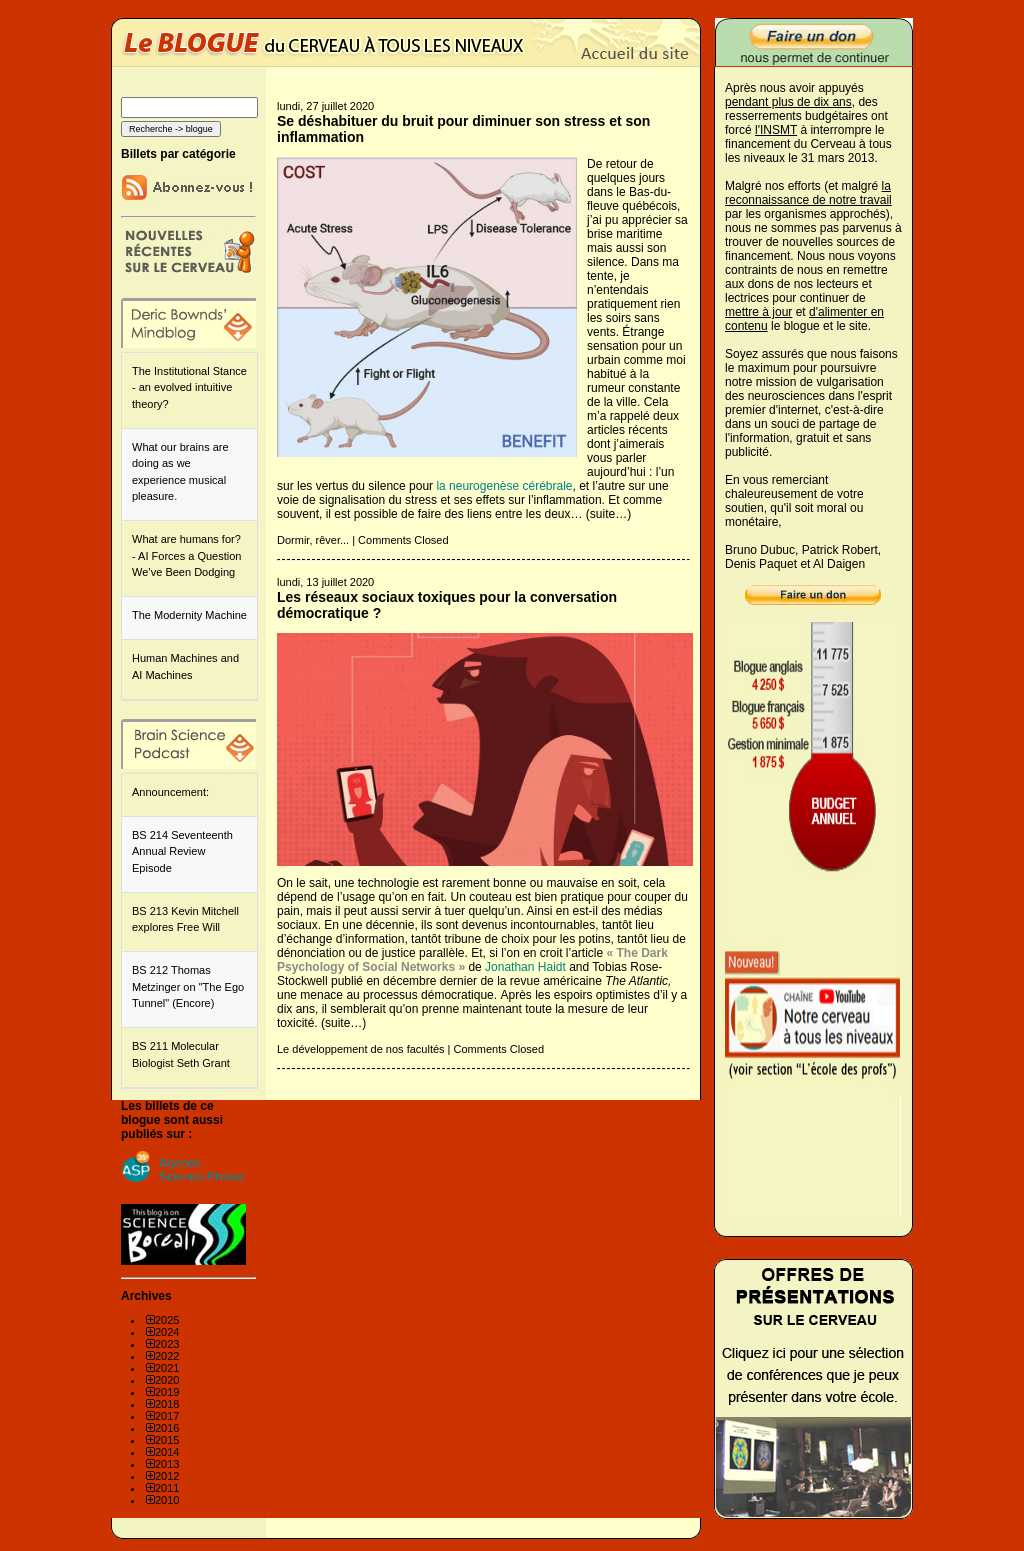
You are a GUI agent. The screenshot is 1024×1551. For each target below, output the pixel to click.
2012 (167, 1476)
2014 (167, 1452)
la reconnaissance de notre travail (808, 193)
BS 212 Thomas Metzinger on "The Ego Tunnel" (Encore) (188, 986)
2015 (167, 1440)
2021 (167, 1368)
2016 (167, 1428)
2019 (167, 1392)
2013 (167, 1464)
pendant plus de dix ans (788, 102)
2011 (167, 1488)
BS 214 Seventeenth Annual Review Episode (182, 851)
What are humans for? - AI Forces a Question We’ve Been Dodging (186, 555)
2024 (167, 1332)
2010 (167, 1500)
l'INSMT (776, 130)
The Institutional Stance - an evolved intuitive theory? (189, 387)
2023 (167, 1344)
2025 (167, 1320)
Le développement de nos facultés (361, 1049)
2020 (167, 1380)
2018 (167, 1404)
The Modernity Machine (189, 615)
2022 (167, 1356)
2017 (167, 1416)
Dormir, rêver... (313, 540)
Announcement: (170, 792)
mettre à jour (758, 312)
